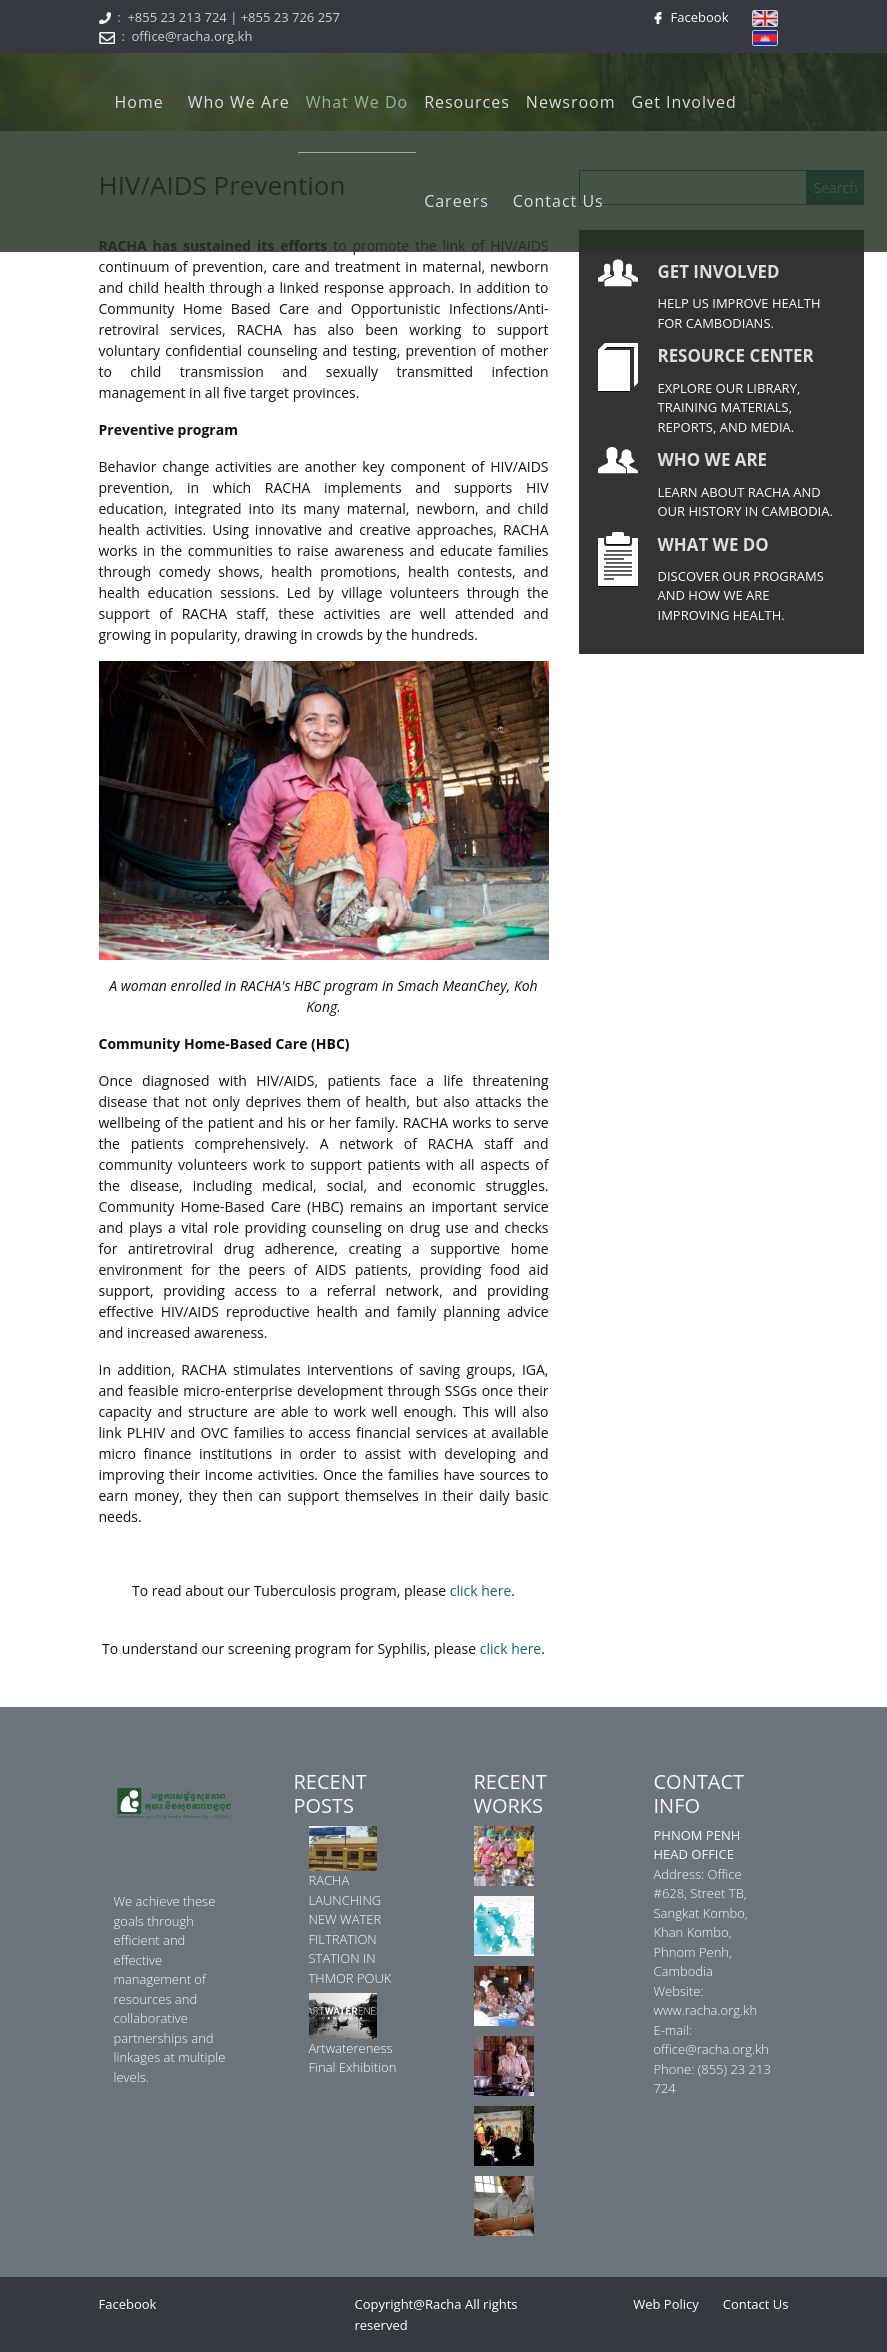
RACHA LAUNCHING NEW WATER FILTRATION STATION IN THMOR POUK (350, 1929)
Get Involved (684, 102)
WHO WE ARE (713, 459)
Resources (467, 102)
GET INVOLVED (719, 271)
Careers (456, 201)
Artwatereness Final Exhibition (353, 2058)
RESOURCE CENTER (736, 355)
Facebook (696, 17)
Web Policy (666, 2304)
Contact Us (558, 201)
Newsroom (571, 102)
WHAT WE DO (713, 544)
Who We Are (239, 102)
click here (481, 1590)
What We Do (357, 102)
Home (139, 102)
